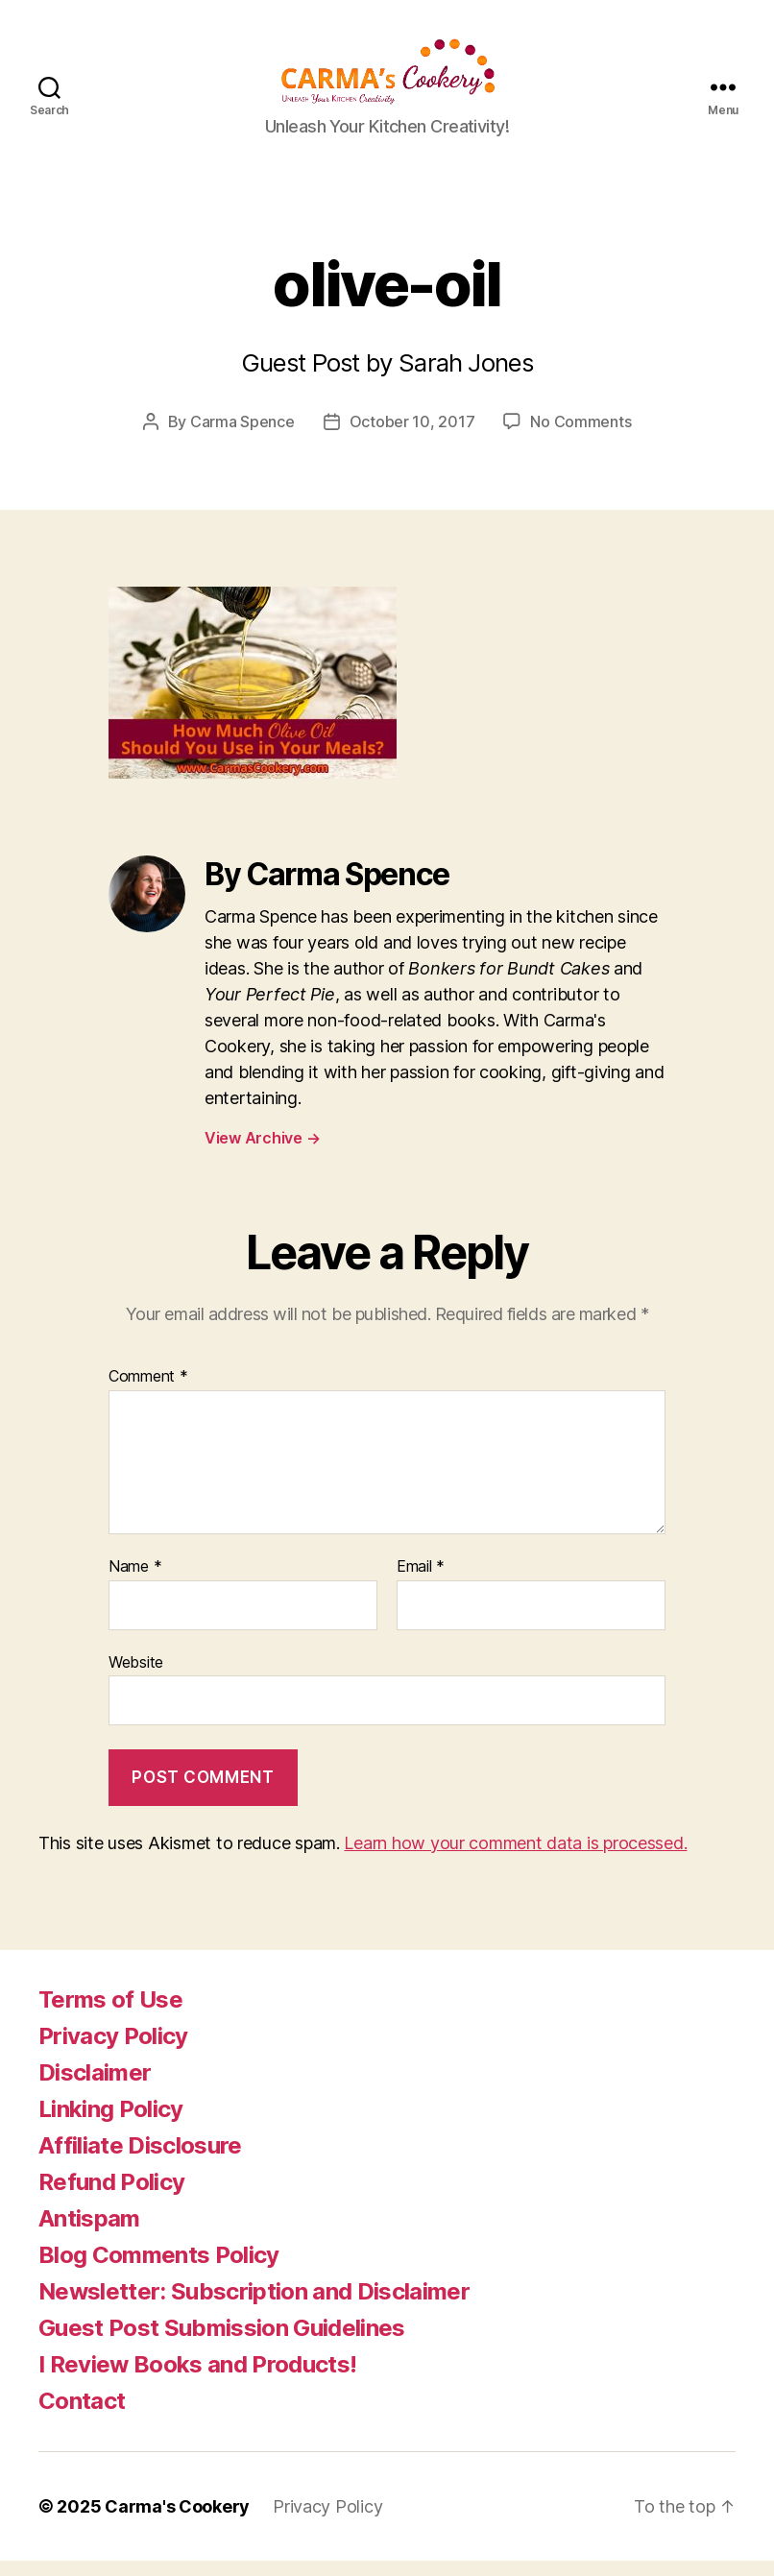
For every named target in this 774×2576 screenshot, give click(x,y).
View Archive (262, 1154)
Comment (148, 1393)
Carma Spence (242, 437)
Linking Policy (110, 2124)
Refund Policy (111, 2197)
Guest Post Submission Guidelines (221, 2343)
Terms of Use (110, 2015)
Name (135, 1583)
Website (136, 1677)
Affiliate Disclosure (140, 2161)
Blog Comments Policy (158, 2270)
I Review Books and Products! (197, 2380)
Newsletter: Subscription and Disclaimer (254, 2307)
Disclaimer (94, 2088)
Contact (81, 2416)
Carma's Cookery (177, 2522)
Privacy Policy (113, 2051)
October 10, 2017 (412, 437)
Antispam (89, 2234)
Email (421, 1583)
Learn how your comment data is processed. (515, 1858)
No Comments (580, 437)
